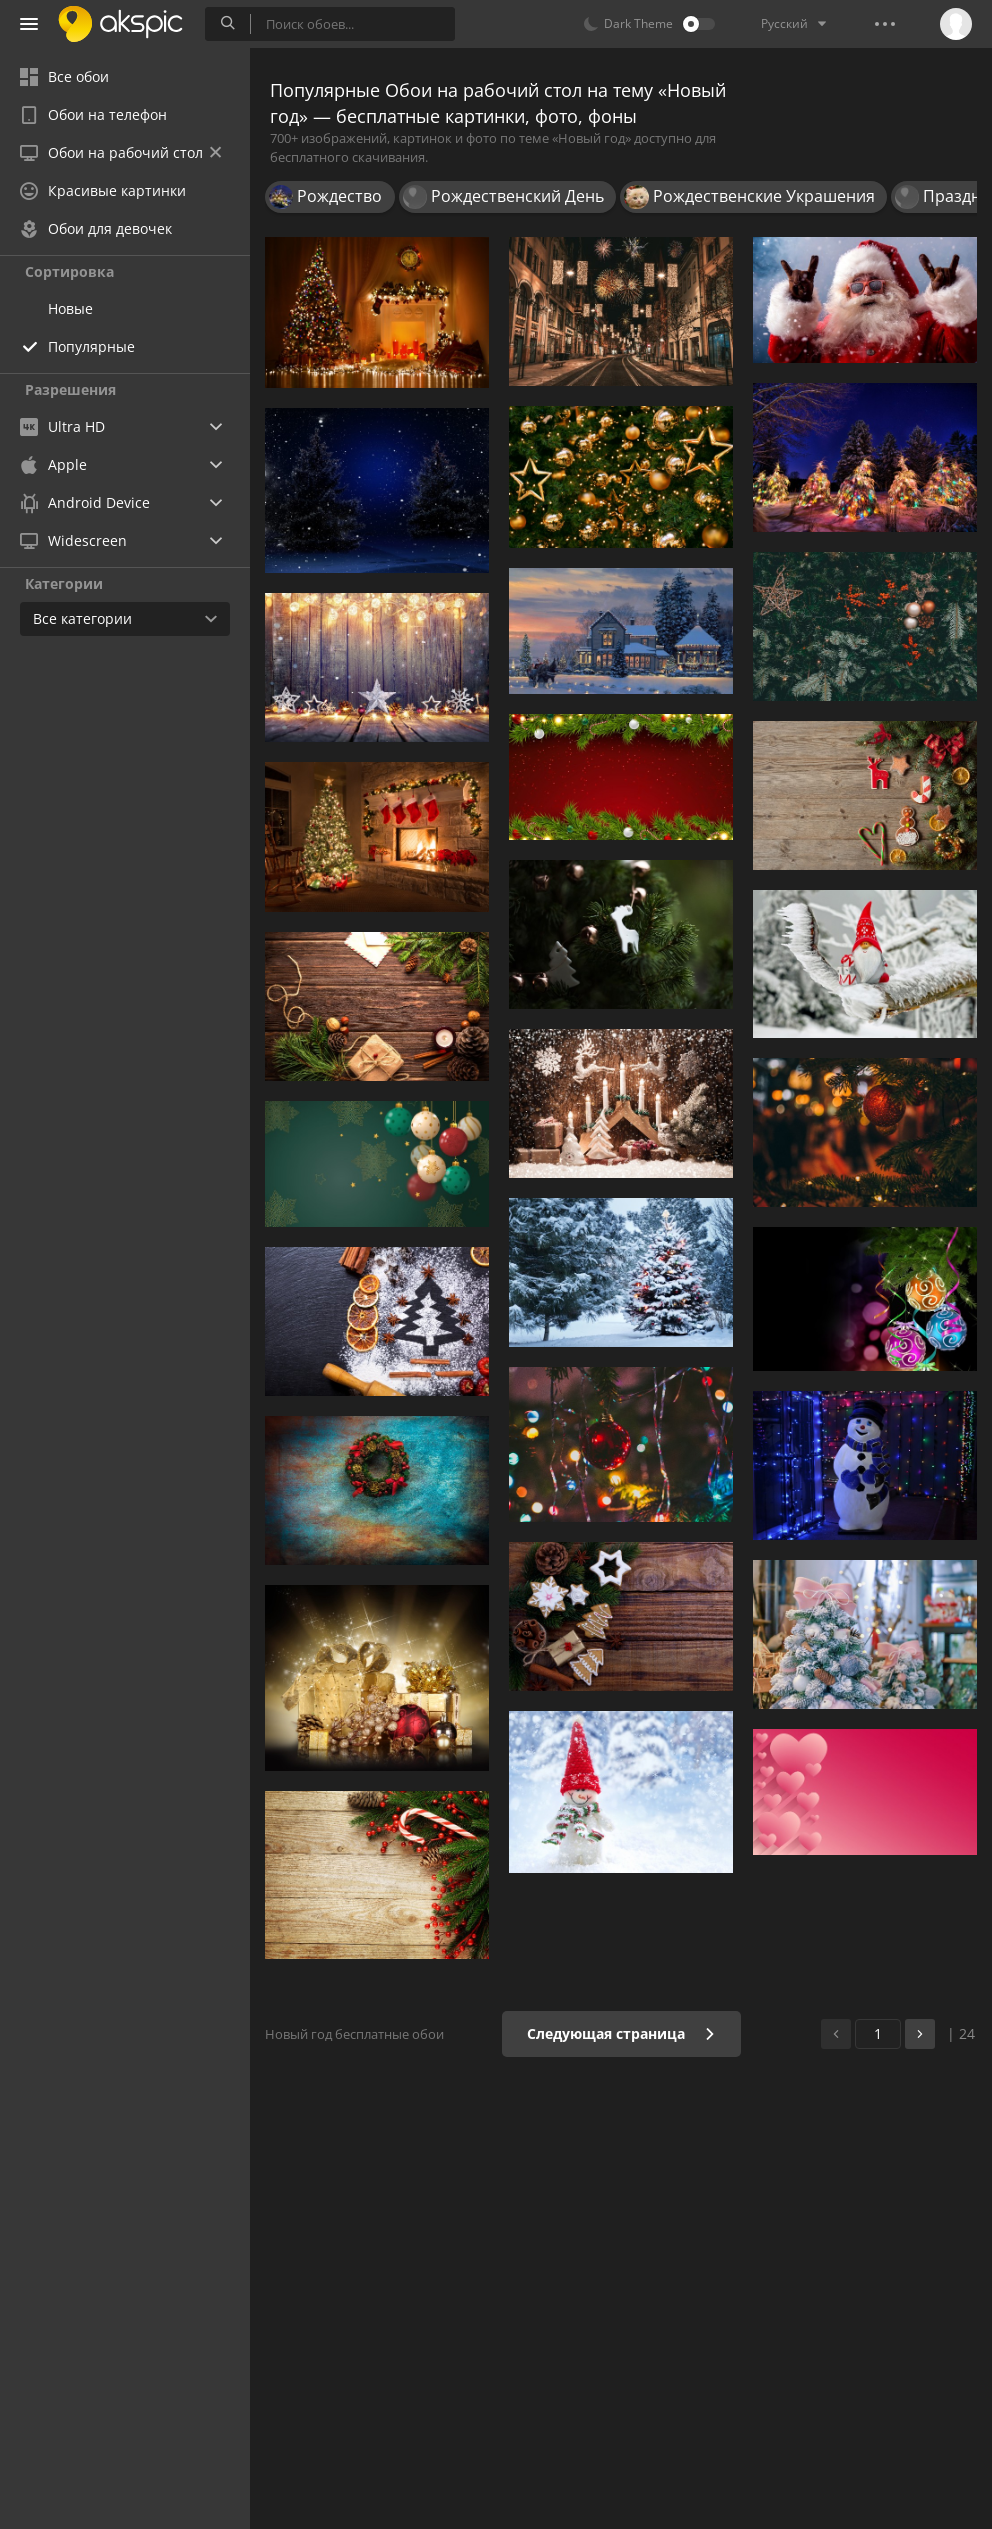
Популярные (91, 346)
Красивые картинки (103, 190)
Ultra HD (62, 426)
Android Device (85, 503)
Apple (53, 464)
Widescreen (73, 540)
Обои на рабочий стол (120, 152)
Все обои (64, 76)
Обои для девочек (96, 228)
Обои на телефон (93, 114)
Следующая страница (621, 2033)
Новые (70, 308)
